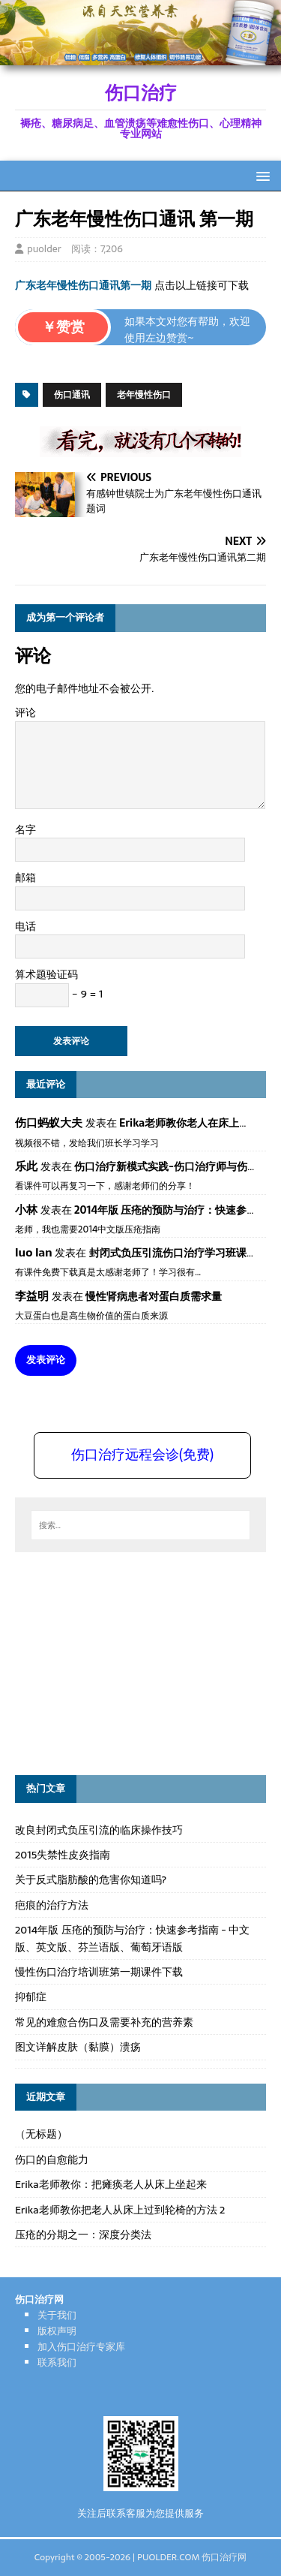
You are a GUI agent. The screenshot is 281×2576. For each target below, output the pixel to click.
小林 (26, 1209)
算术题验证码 (46, 974)
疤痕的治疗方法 (51, 1905)
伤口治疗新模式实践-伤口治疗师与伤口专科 (176, 1166)
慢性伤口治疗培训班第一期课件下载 (99, 1972)
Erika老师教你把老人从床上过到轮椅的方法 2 (120, 2209)
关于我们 (56, 2315)
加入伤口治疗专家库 (81, 2347)
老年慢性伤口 (144, 394)
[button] (260, 175)
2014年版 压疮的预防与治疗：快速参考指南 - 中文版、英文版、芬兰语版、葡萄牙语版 (132, 1938)
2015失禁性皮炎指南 (62, 1854)
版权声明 (56, 2331)
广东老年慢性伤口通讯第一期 (83, 285)
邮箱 (25, 877)
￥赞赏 (63, 327)
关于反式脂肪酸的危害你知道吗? (90, 1879)
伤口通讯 (72, 394)
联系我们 (56, 2362)
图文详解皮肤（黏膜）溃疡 (78, 2047)
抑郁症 (30, 1996)
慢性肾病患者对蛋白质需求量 (153, 1296)
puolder (44, 249)
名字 (25, 829)
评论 (25, 712)
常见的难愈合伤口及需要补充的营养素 (104, 2022)
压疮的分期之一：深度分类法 (83, 2234)
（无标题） (41, 2134)
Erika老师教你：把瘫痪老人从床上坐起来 (111, 2184)
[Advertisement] (127, 1661)
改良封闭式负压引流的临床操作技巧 (99, 1830)
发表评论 (45, 1359)
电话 (25, 926)
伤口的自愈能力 (51, 2159)
